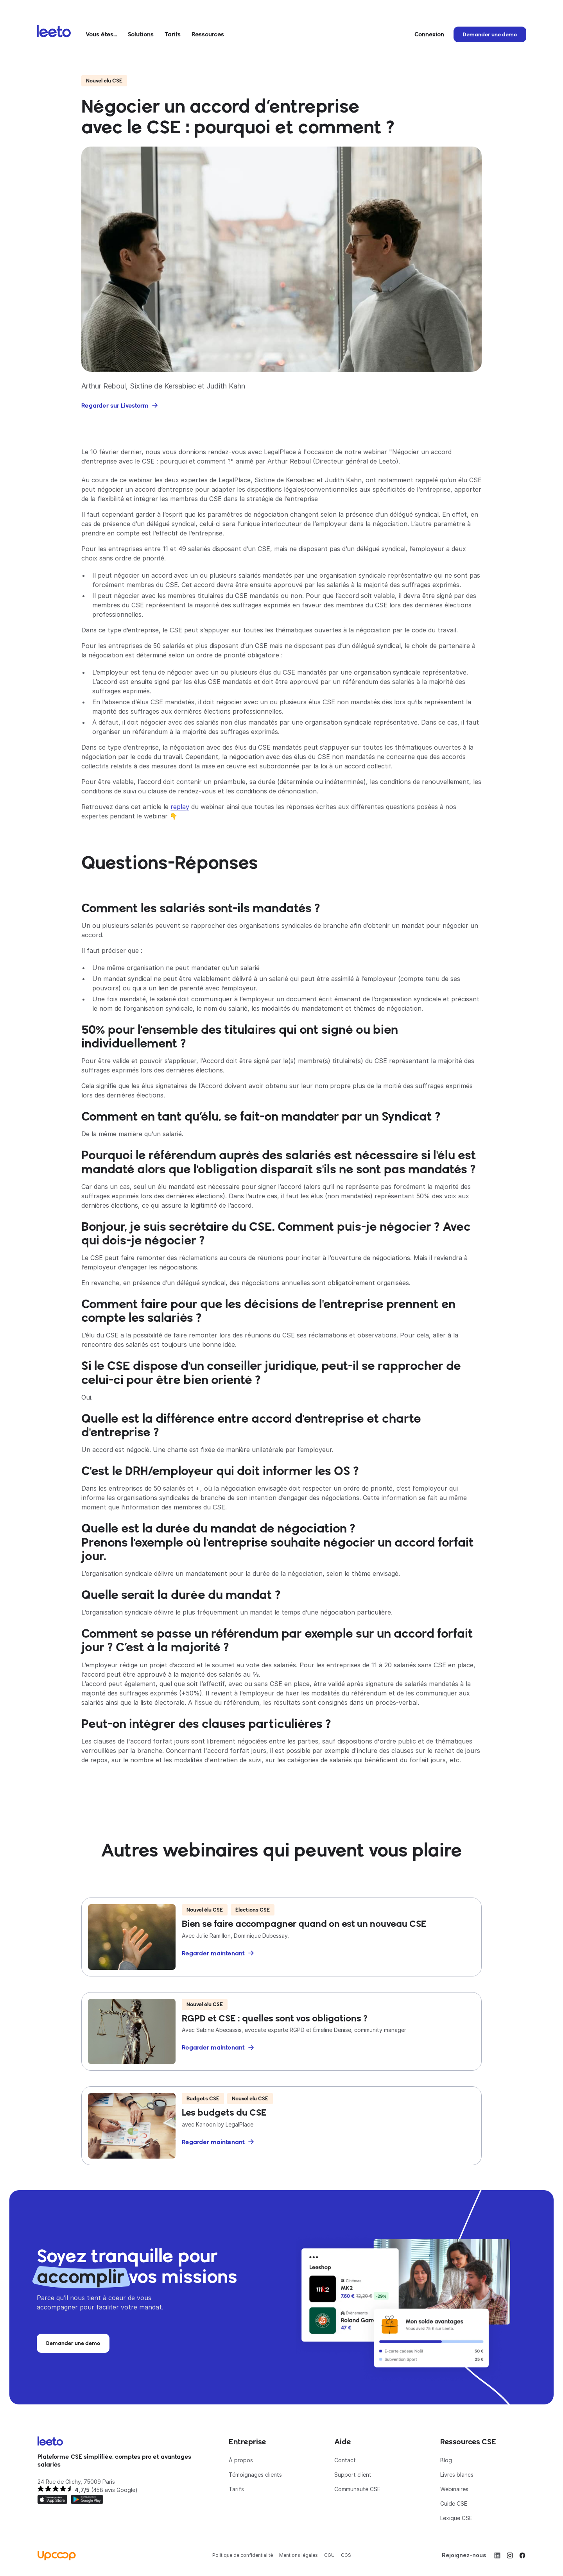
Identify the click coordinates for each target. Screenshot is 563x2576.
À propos (241, 2460)
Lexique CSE (456, 2518)
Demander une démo (490, 34)
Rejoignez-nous (464, 2555)
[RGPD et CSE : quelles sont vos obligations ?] (281, 2031)
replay (179, 807)
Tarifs (173, 34)
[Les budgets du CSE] (281, 2125)
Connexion (429, 34)
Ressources (208, 34)
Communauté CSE (357, 2489)
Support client (352, 2474)
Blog (446, 2460)
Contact (345, 2460)
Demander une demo (73, 2343)
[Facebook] (522, 2555)
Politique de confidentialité (242, 2555)
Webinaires (454, 2489)
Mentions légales (298, 2555)
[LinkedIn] (497, 2555)
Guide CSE (453, 2503)
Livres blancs (456, 2474)
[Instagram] (510, 2555)
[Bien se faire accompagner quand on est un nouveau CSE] (281, 1937)
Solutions (141, 34)
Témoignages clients (255, 2474)
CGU (329, 2555)
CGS (346, 2555)
